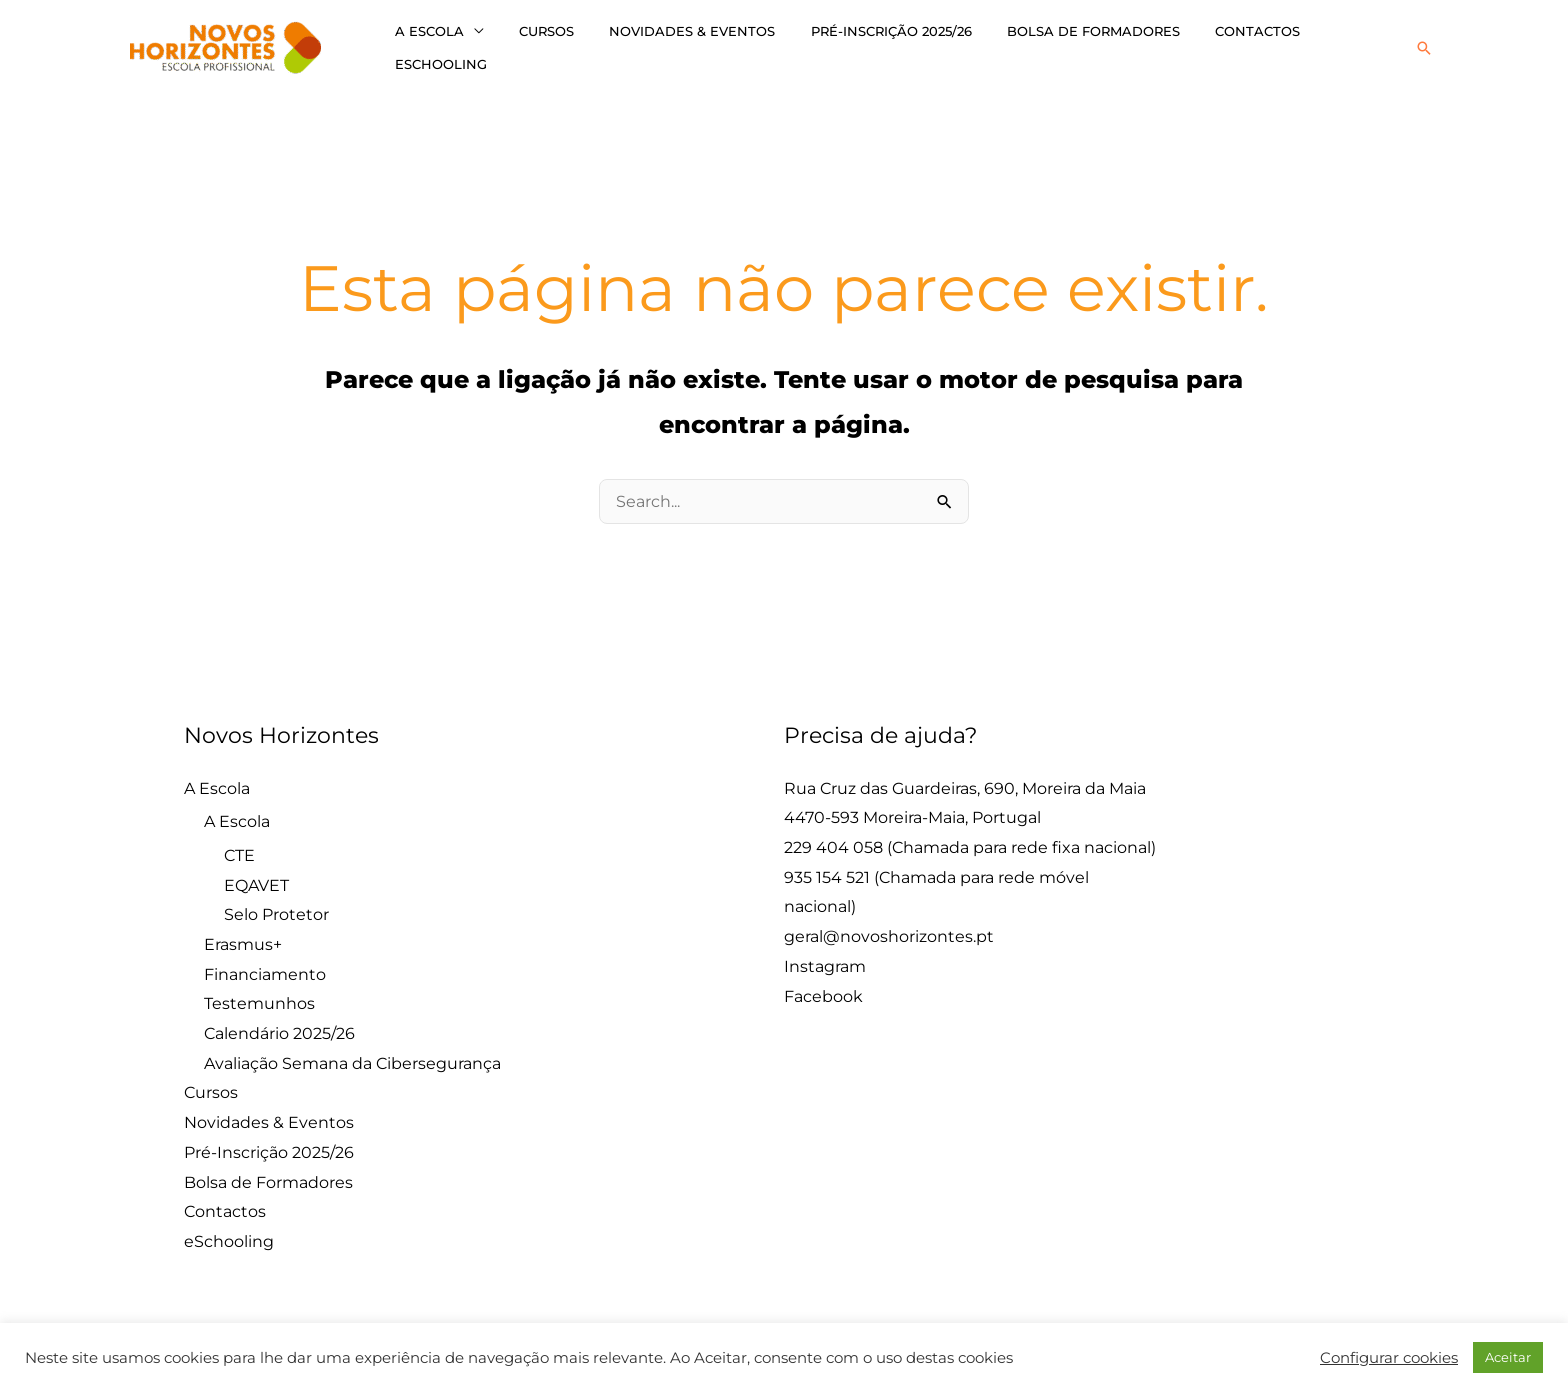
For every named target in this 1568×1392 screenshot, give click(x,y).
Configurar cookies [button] (1389, 1358)
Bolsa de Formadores (1051, 43)
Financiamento (265, 965)
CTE (239, 846)
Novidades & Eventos (669, 43)
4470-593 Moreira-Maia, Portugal (912, 808)
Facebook (823, 987)
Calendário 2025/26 (279, 1024)
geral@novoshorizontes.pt (889, 927)
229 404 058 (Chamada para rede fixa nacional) (970, 838)
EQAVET (256, 876)
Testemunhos (259, 995)
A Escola (424, 43)
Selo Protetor (276, 905)
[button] (1424, 43)
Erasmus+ (243, 935)
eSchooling (1321, 43)
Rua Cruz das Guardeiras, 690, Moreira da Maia (965, 779)
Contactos (1206, 43)
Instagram (825, 957)
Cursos (532, 43)
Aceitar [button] (1508, 1357)
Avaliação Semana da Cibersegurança (352, 1054)
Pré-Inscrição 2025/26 (858, 43)
